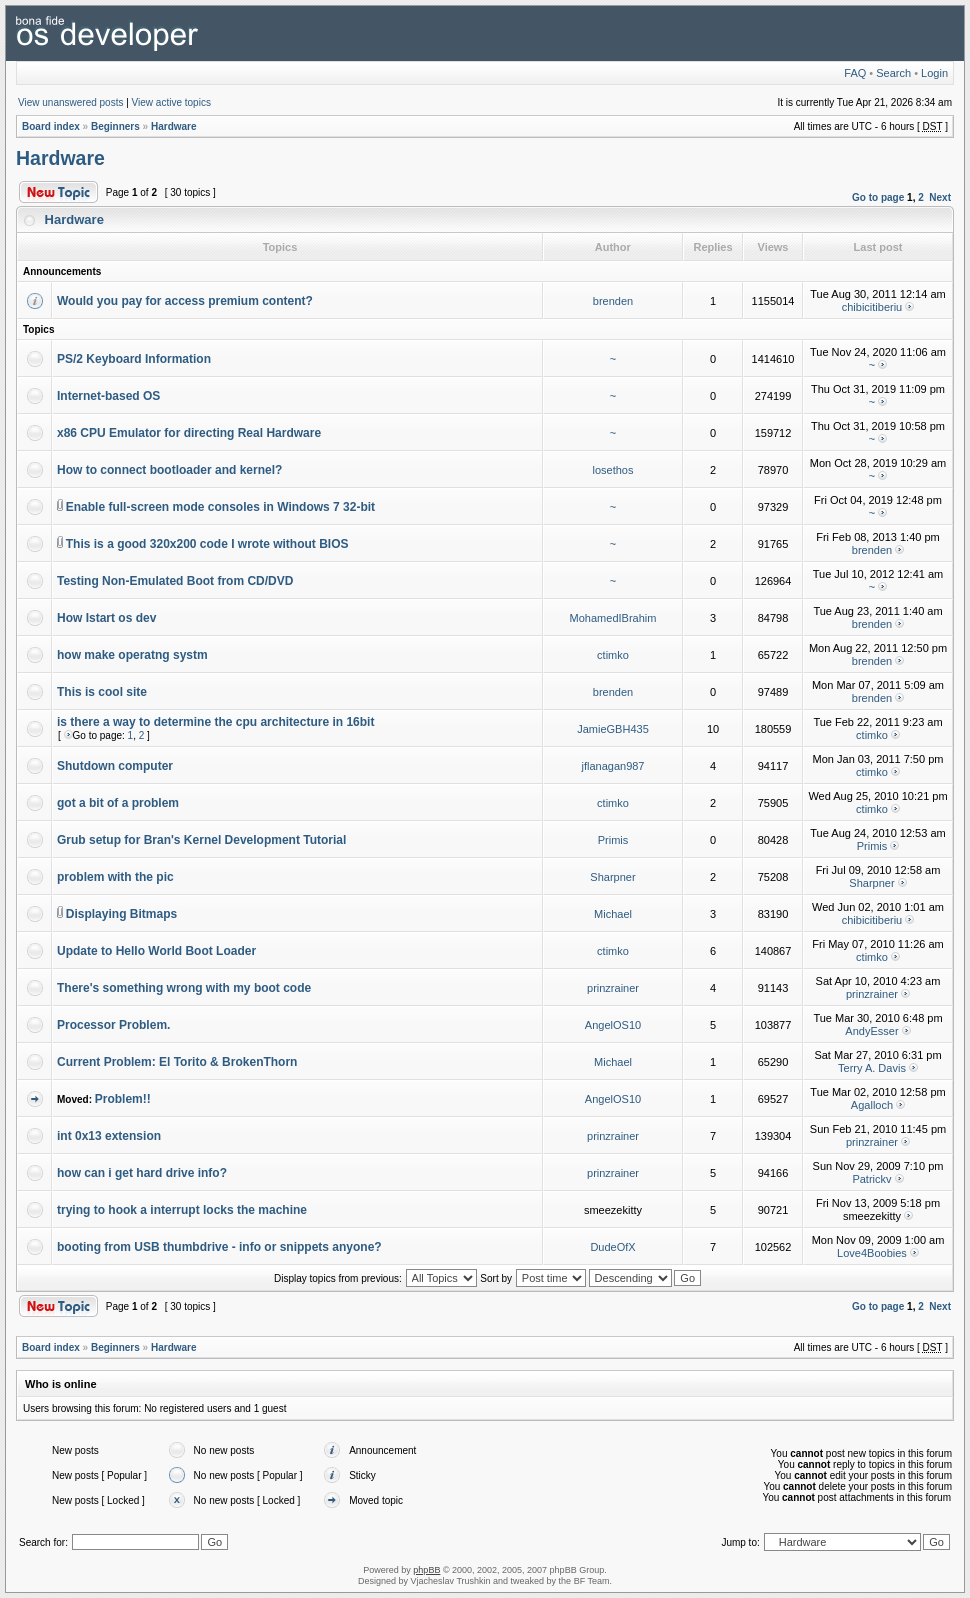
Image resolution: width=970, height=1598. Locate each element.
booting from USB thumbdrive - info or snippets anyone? (219, 1247)
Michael (613, 914)
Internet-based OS (108, 396)
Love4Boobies (872, 1253)
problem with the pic (115, 877)
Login (934, 73)
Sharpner (612, 877)
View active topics (171, 102)
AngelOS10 (613, 1025)
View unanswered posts (70, 102)
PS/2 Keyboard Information (134, 359)
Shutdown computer (115, 766)
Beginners (115, 126)
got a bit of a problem (118, 803)
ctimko (613, 655)
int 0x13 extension (109, 1136)
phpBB (426, 1570)
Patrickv (871, 1179)
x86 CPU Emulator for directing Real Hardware (189, 433)
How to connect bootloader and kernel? (169, 470)
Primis (613, 840)
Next (940, 197)
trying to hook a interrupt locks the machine (182, 1210)
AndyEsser (871, 1031)
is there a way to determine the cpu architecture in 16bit (215, 722)
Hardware (174, 126)
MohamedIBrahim (613, 618)
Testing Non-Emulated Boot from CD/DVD (175, 581)
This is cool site (102, 692)
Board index (51, 126)
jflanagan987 (612, 766)
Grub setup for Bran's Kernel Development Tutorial (201, 840)
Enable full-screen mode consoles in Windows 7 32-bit (220, 507)
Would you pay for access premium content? (185, 301)
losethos (613, 470)
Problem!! (123, 1099)
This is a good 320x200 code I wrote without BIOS (207, 544)
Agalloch (872, 1105)
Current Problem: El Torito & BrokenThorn (177, 1062)
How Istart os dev (106, 618)
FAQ (855, 73)
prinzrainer (613, 988)
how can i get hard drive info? (142, 1173)
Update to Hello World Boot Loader (156, 951)
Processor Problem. (113, 1025)
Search (893, 73)
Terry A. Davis (872, 1068)
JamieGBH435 (613, 729)
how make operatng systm (132, 655)
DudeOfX (612, 1247)
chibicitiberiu (872, 307)
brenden (613, 301)
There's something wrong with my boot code (184, 988)
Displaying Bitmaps (121, 914)
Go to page (878, 197)
